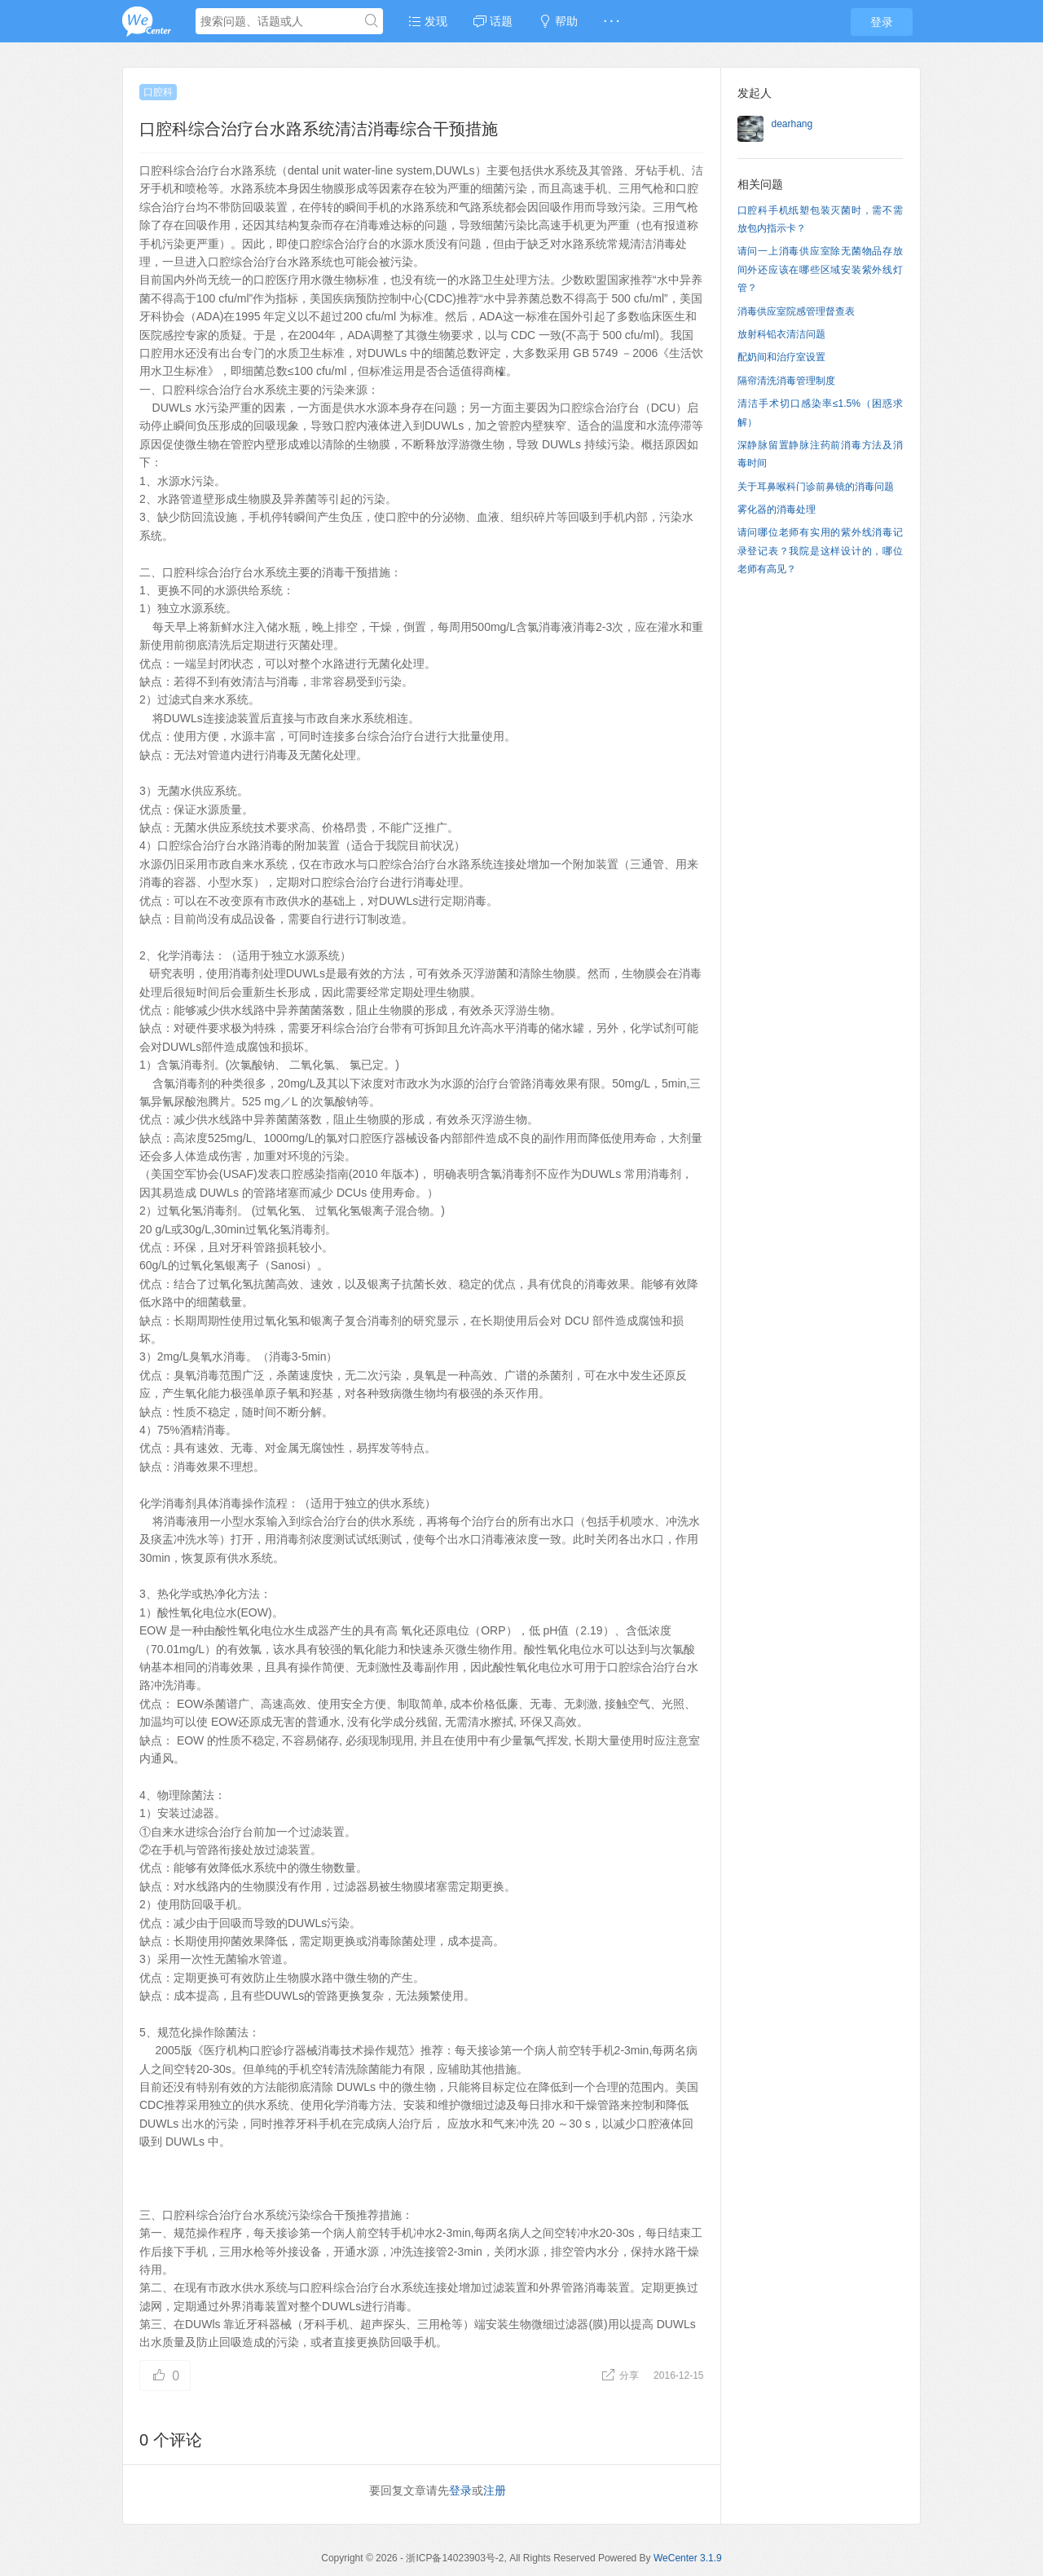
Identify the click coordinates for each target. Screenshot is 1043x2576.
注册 (494, 2490)
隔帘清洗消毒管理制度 (786, 380)
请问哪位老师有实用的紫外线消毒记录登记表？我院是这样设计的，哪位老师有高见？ (820, 551)
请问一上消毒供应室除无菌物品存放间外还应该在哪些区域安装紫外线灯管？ (820, 269)
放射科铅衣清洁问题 (781, 334)
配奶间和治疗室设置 (781, 357)
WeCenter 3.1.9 (688, 2558)
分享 (621, 2375)
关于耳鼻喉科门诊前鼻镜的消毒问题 (815, 486)
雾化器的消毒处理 (776, 509)
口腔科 (158, 92)
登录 (881, 22)
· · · (611, 21)
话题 (493, 21)
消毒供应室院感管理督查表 (796, 311)
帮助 (558, 21)
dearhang (792, 124)
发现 (427, 21)
